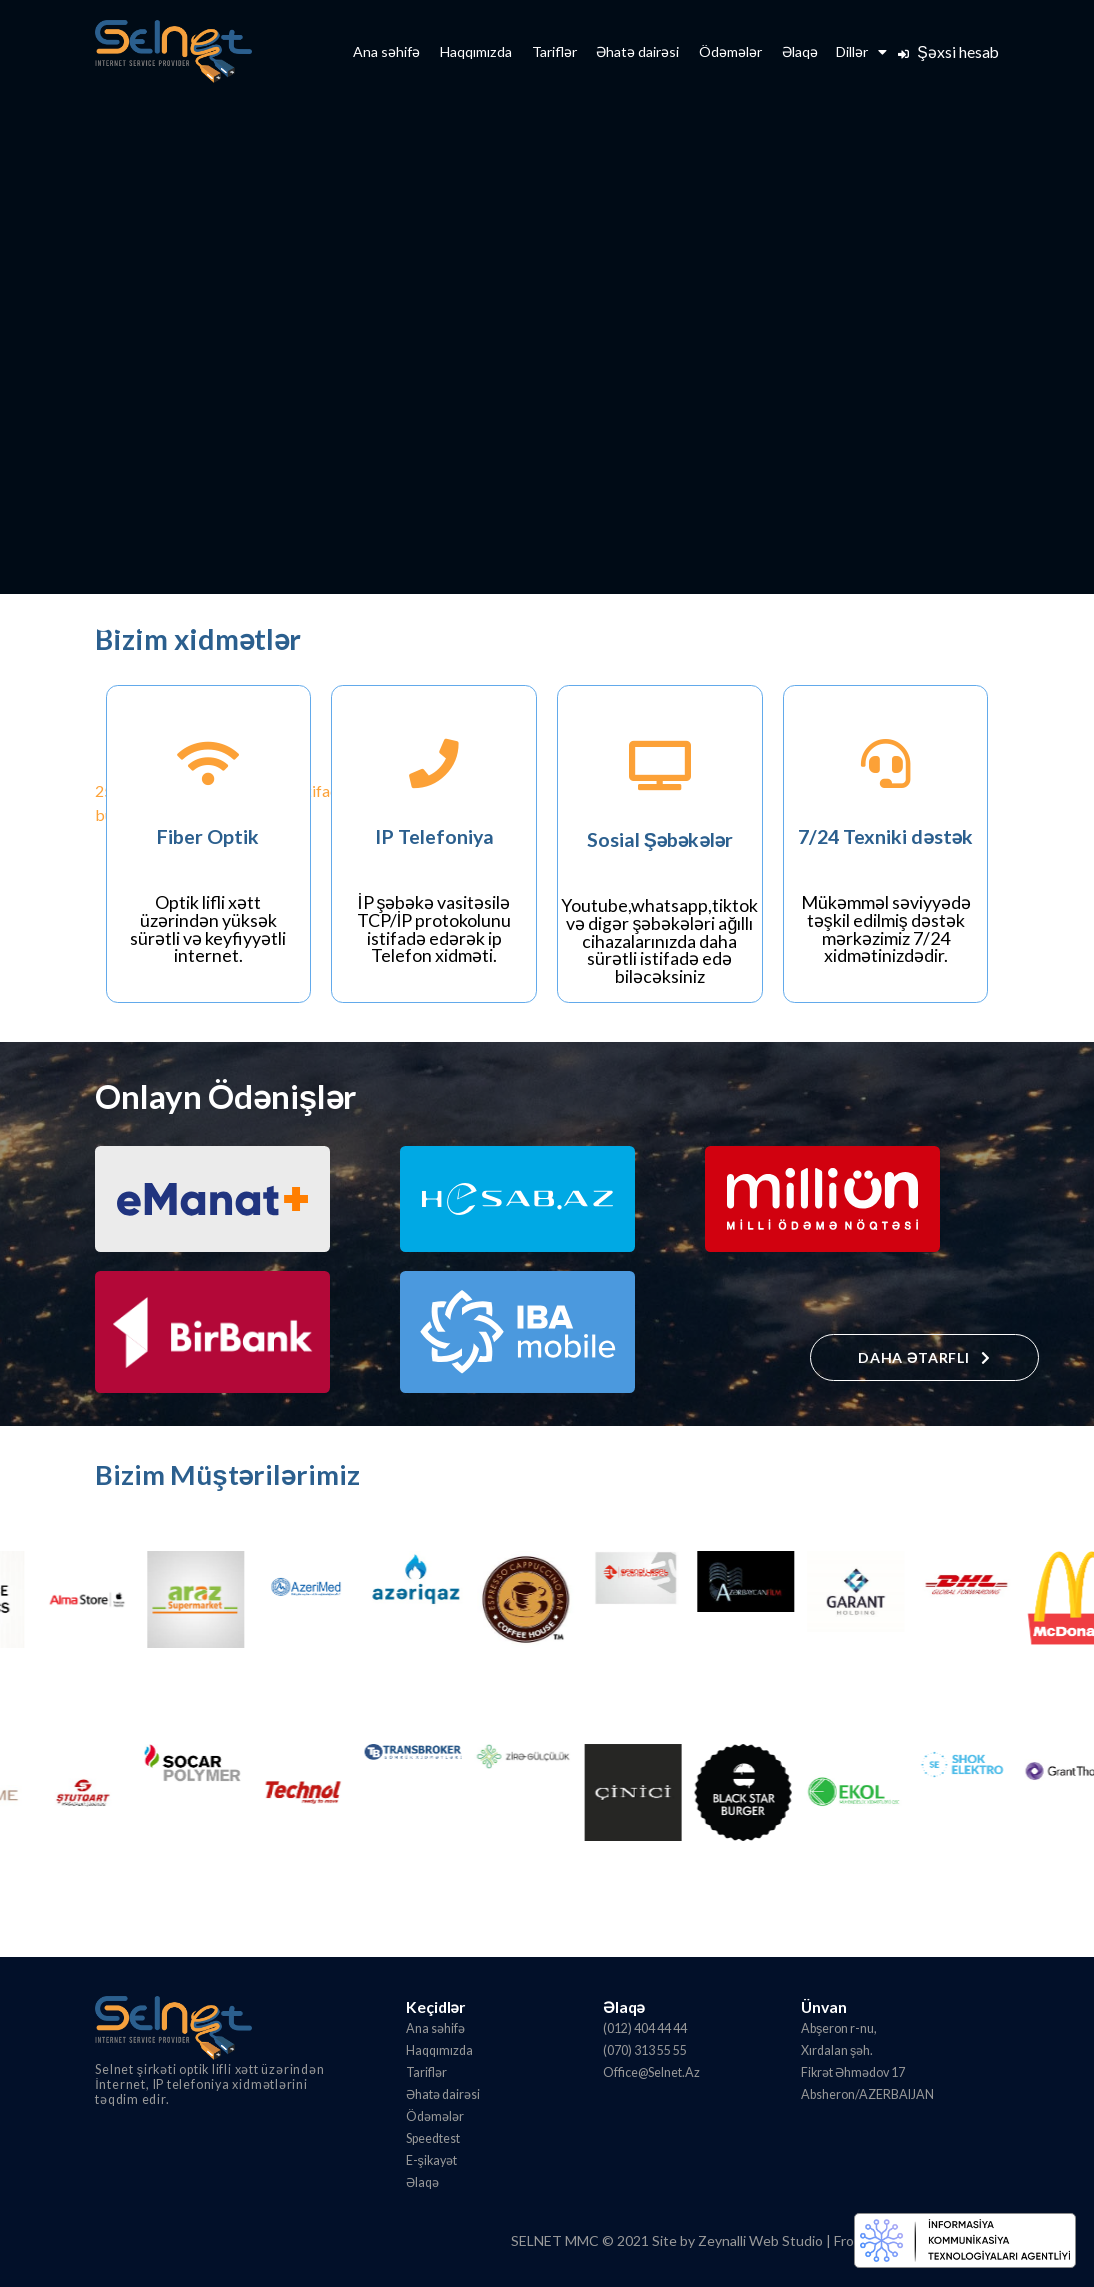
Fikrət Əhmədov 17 (853, 2072)
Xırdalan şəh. (837, 2050)
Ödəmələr (730, 51)
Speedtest (433, 2138)
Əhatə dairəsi (637, 51)
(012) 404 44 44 (645, 2028)
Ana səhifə (386, 51)
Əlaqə (800, 51)
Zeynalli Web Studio (760, 2240)
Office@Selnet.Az (651, 2072)
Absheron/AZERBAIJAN (867, 2094)
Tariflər (554, 51)
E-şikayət (431, 2160)
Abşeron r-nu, (839, 2028)
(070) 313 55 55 (645, 2050)
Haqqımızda (476, 51)
